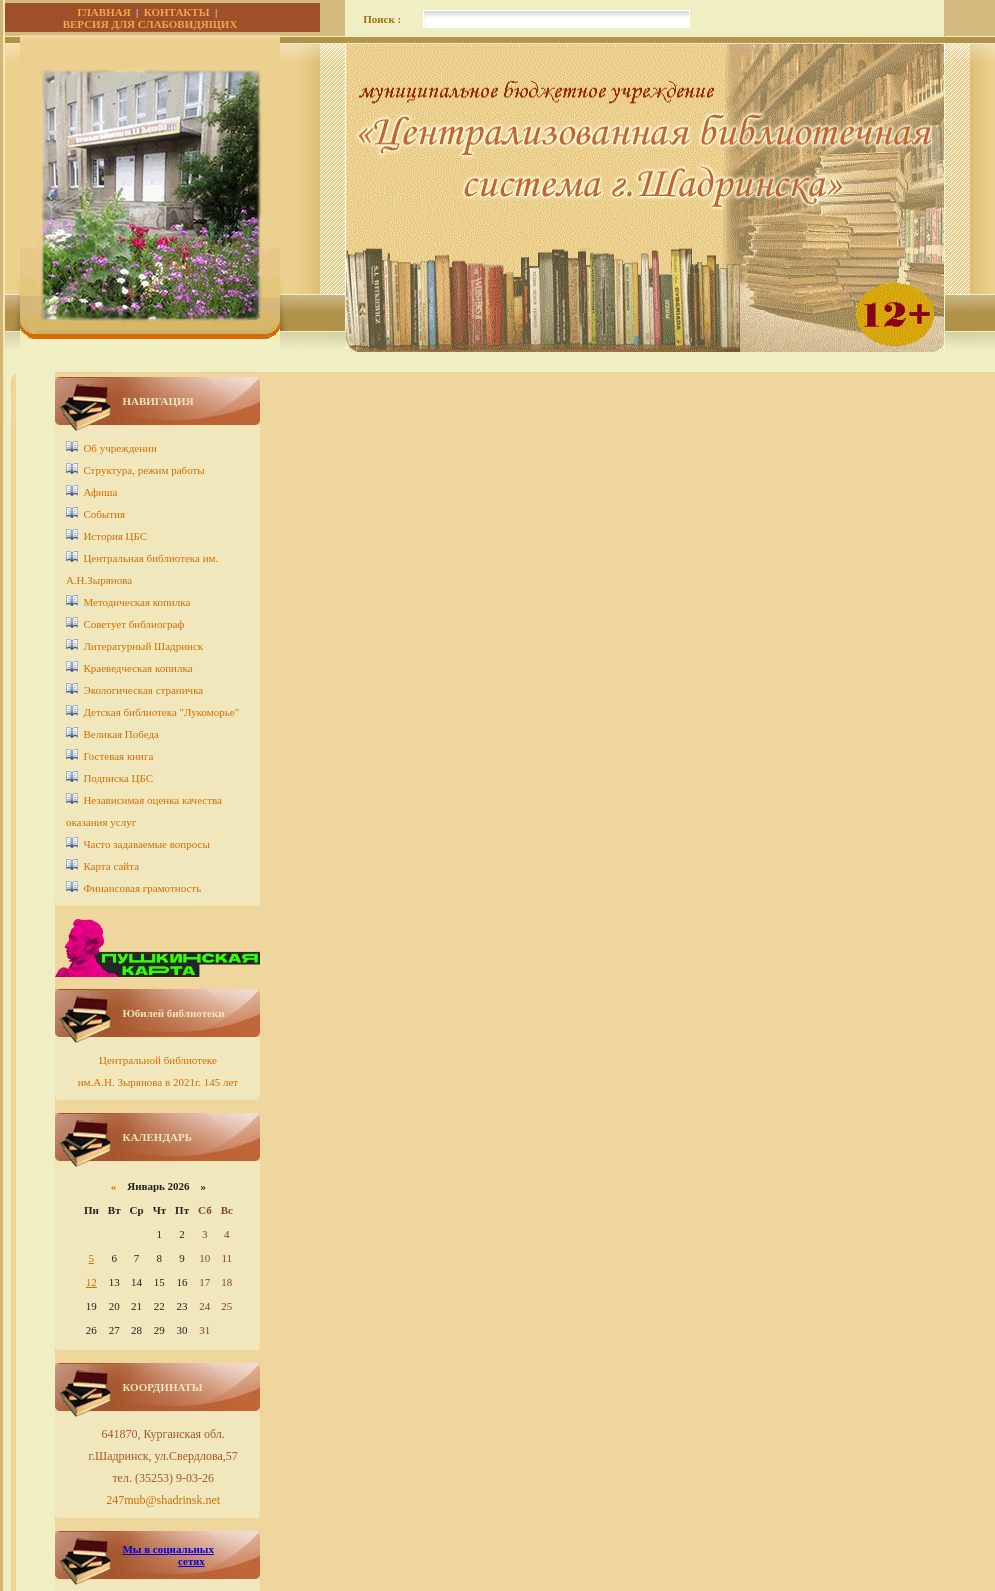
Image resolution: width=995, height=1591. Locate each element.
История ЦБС (115, 536)
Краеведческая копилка (137, 668)
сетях (191, 1561)
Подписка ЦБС (118, 778)
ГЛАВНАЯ (103, 12)
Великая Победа (121, 734)
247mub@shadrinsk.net (163, 1500)
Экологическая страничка (143, 690)
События (104, 514)
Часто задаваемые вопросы (146, 844)
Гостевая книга (118, 756)
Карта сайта (111, 866)
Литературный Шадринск (143, 646)
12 (91, 1282)
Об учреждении (119, 448)
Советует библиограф (133, 624)
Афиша (100, 492)
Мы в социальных (167, 1549)
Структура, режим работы (143, 470)
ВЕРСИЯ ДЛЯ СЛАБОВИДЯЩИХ (150, 24)
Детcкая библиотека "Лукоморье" (161, 712)
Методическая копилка (136, 602)
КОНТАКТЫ (177, 12)
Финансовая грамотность (142, 888)
